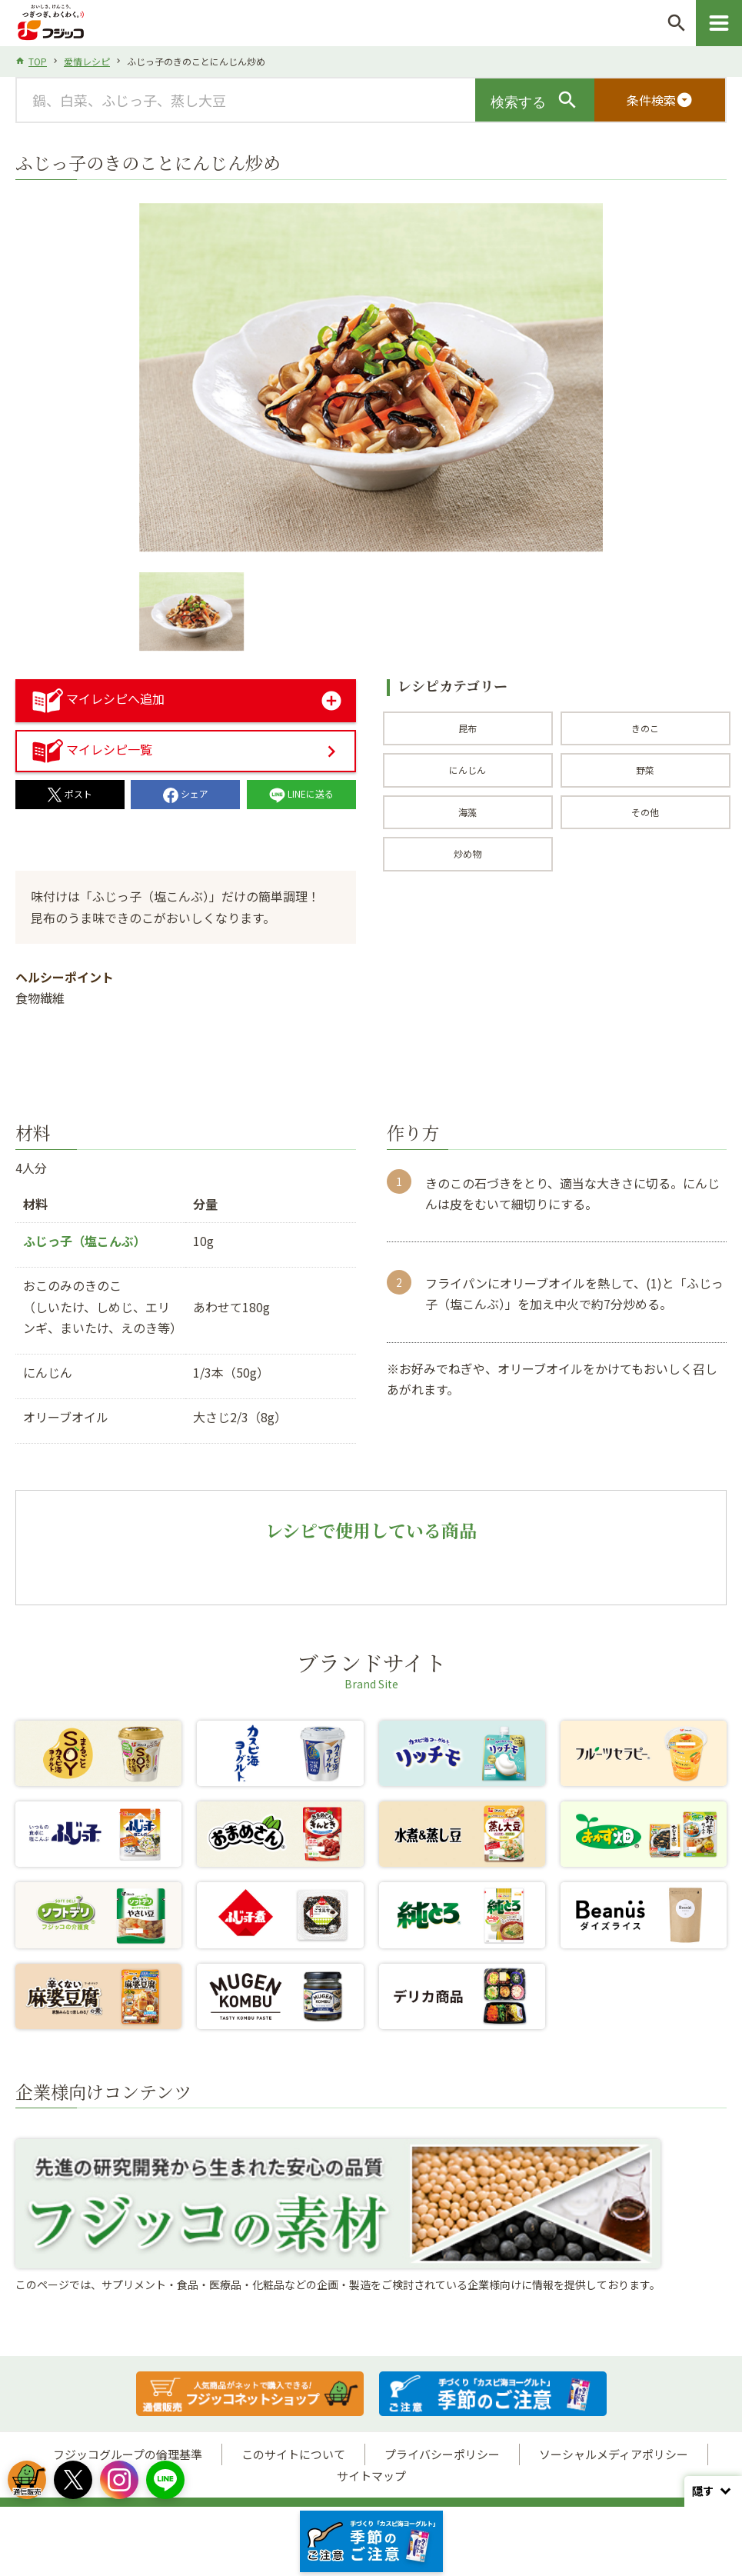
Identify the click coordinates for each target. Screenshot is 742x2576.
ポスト (69, 793)
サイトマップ (371, 2476)
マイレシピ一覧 (92, 749)
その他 (645, 811)
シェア (185, 793)
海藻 (467, 811)
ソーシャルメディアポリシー (613, 2454)
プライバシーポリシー (442, 2454)
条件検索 (660, 100)
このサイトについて (293, 2454)
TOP (37, 61)
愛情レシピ (87, 61)
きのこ (645, 728)
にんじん (467, 769)
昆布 (467, 728)
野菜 (645, 769)
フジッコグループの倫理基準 (127, 2454)
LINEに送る (301, 793)
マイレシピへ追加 (98, 698)
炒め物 (467, 853)
